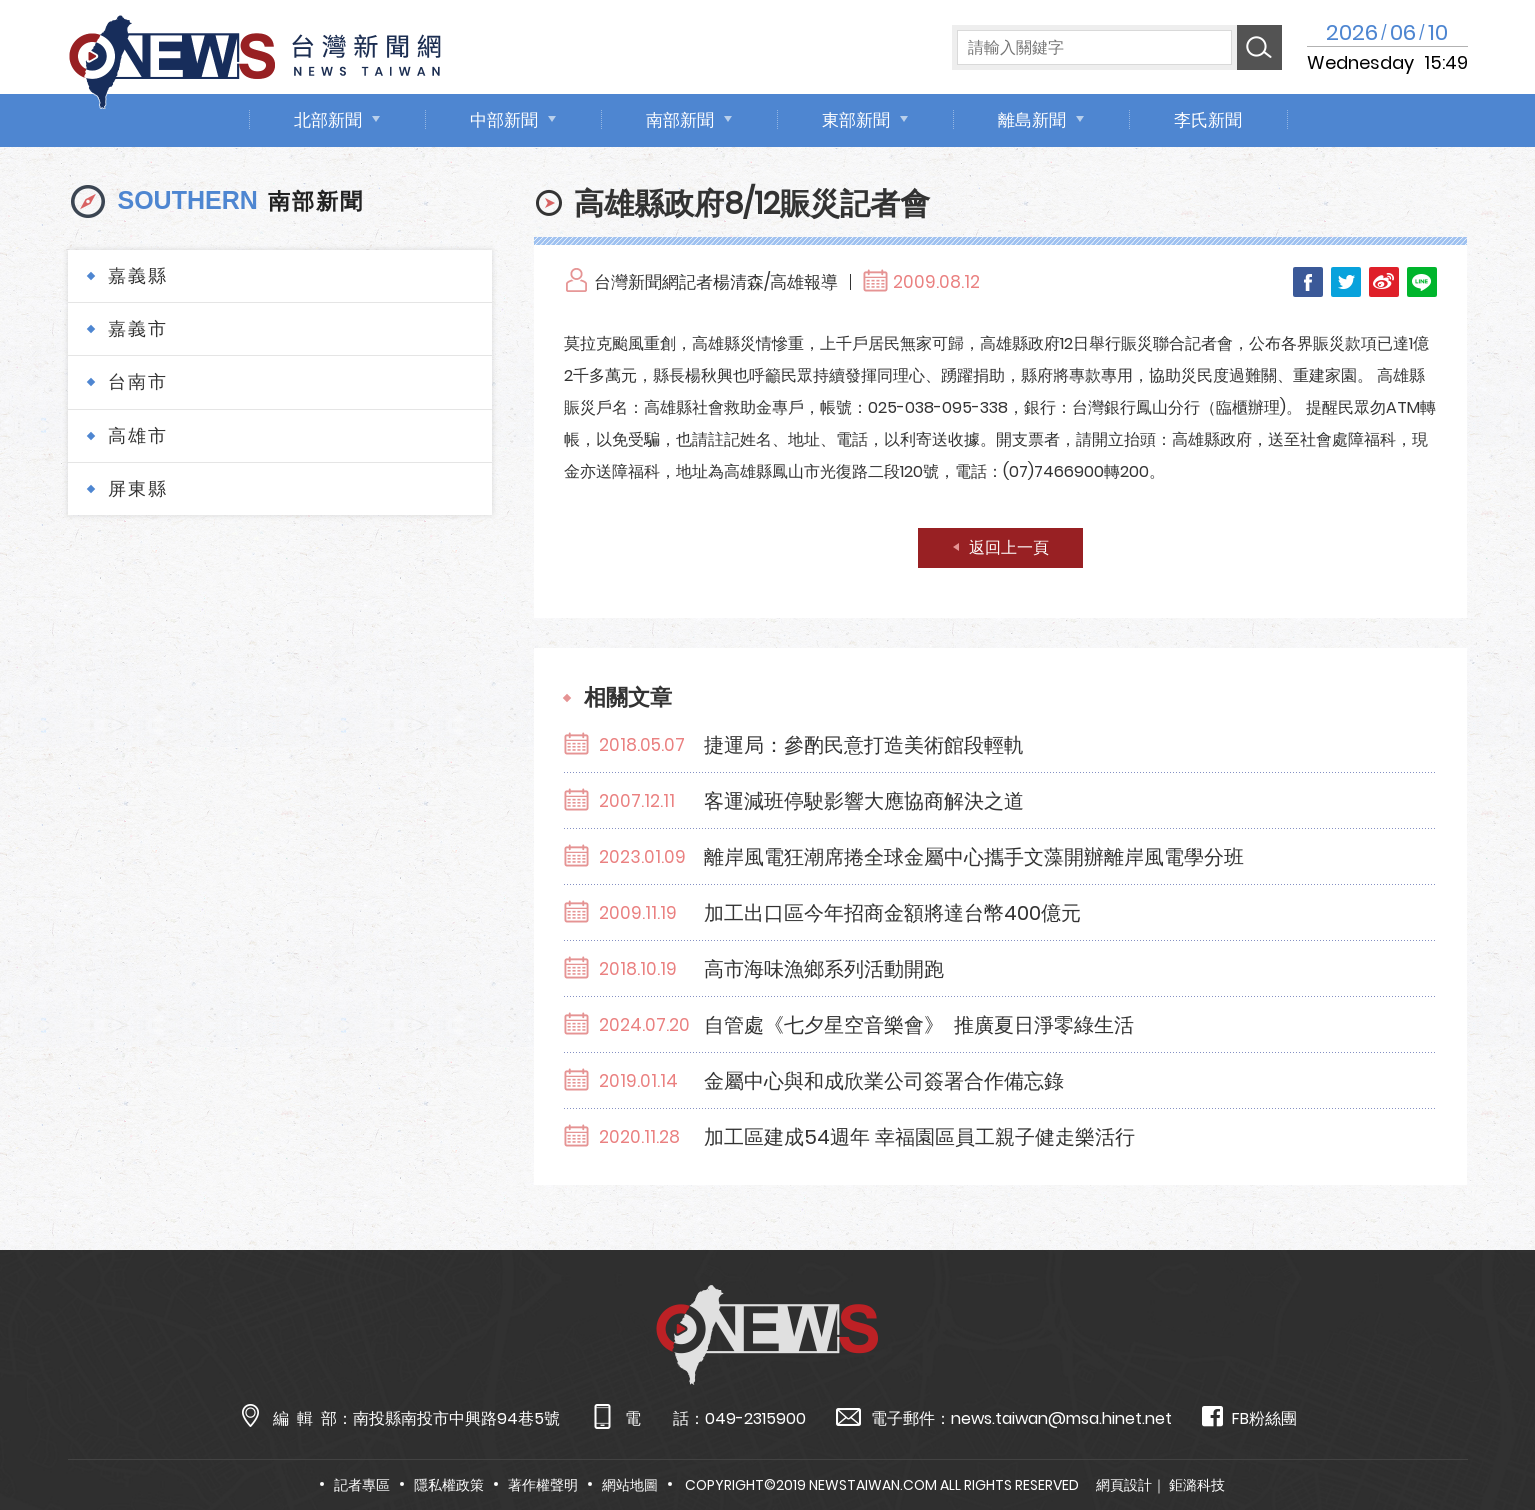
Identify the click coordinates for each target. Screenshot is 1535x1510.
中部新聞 (504, 120)
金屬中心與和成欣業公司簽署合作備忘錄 (884, 1081)
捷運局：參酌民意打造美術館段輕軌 (864, 745)
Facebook (1308, 282)
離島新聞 (1032, 120)
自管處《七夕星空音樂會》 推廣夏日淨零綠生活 (919, 1025)
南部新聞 (680, 120)
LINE (1422, 282)
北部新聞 (328, 120)
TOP (1480, 1436)
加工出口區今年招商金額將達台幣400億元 (892, 913)
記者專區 (362, 1485)
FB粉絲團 (1249, 1417)
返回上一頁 (1009, 547)
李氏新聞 (1208, 120)
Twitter (1346, 282)
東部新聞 (856, 120)
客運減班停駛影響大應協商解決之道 (864, 801)
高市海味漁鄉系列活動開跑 (824, 969)
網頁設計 (1124, 1485)
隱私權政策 (449, 1485)
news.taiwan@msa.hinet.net (1061, 1418)
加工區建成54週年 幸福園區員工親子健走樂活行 (919, 1137)
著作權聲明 (543, 1485)
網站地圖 (630, 1485)
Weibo (1384, 282)
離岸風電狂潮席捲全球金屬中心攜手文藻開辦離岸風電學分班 (974, 857)
